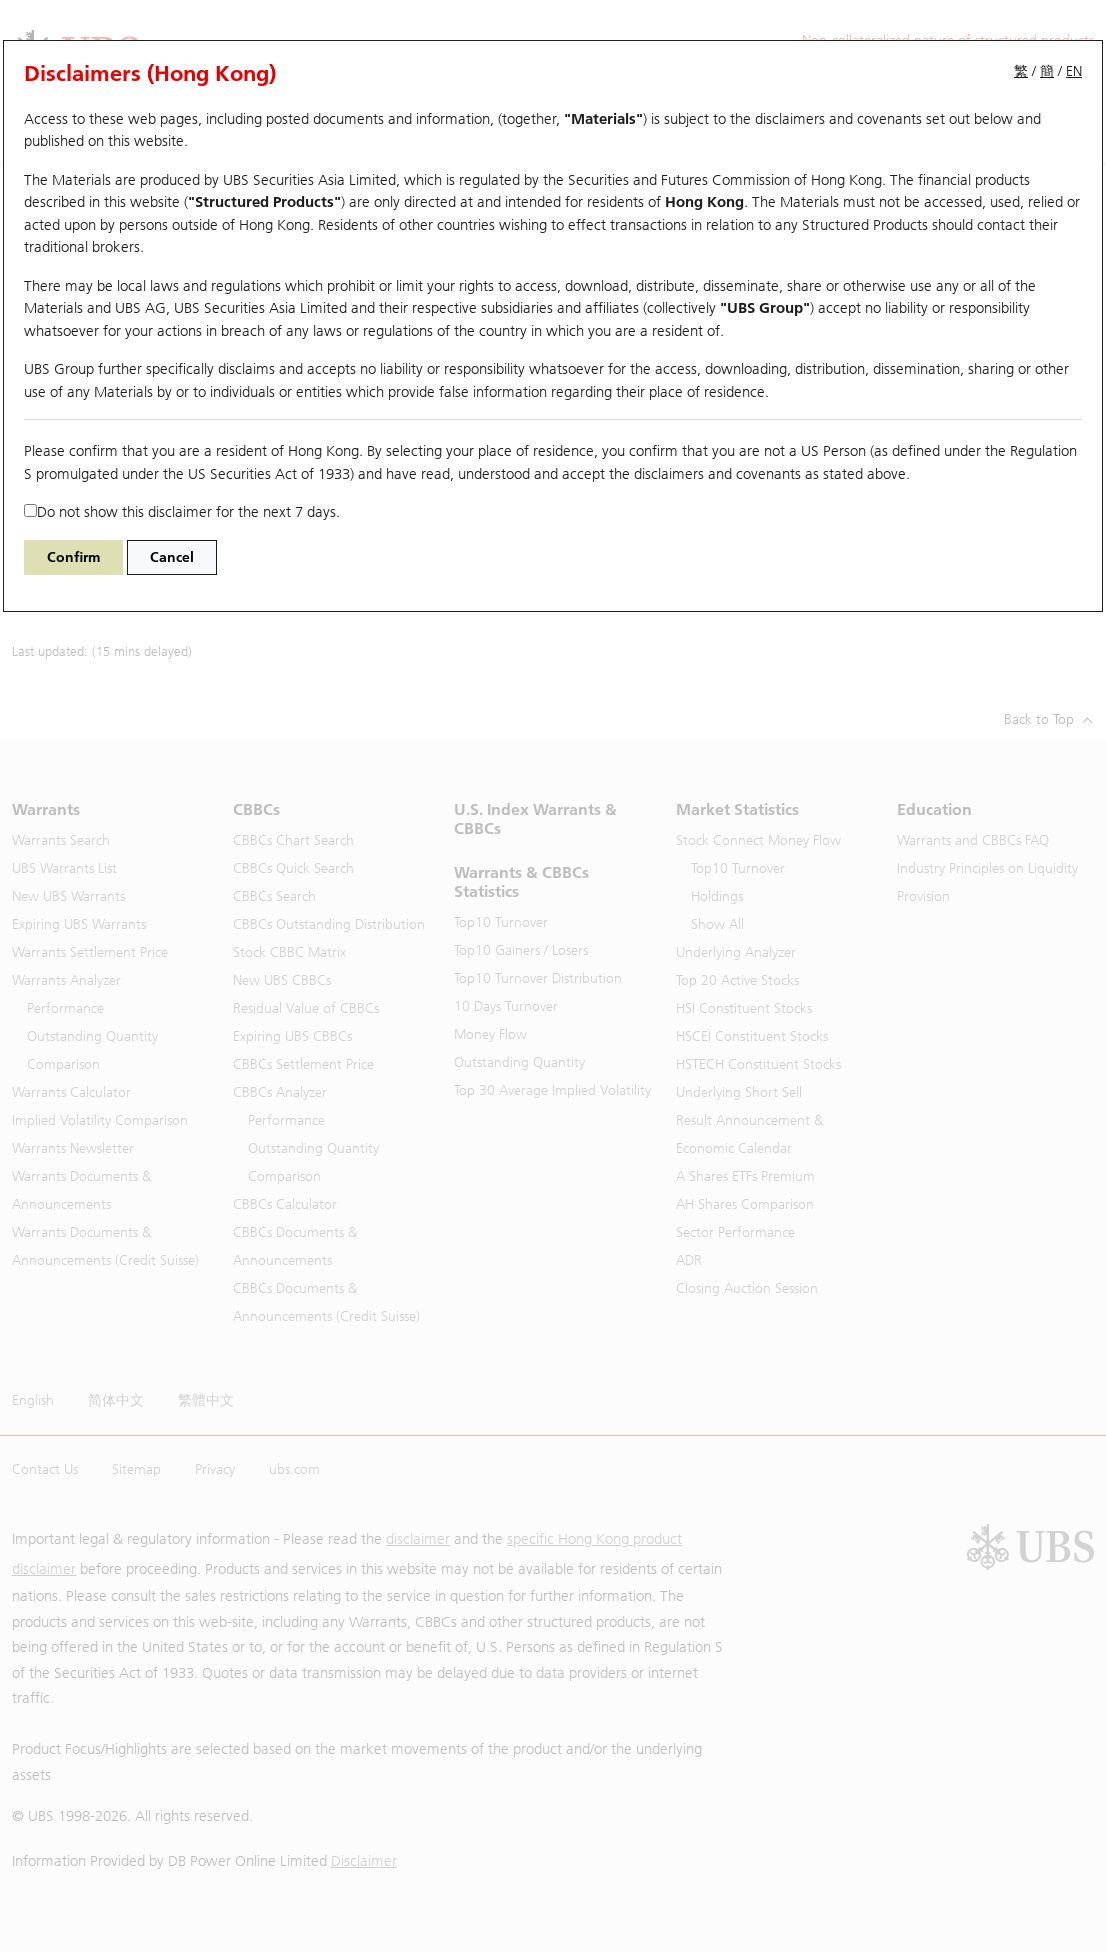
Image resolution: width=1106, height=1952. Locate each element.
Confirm (73, 557)
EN (1074, 71)
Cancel (172, 557)
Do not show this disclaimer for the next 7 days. (182, 512)
